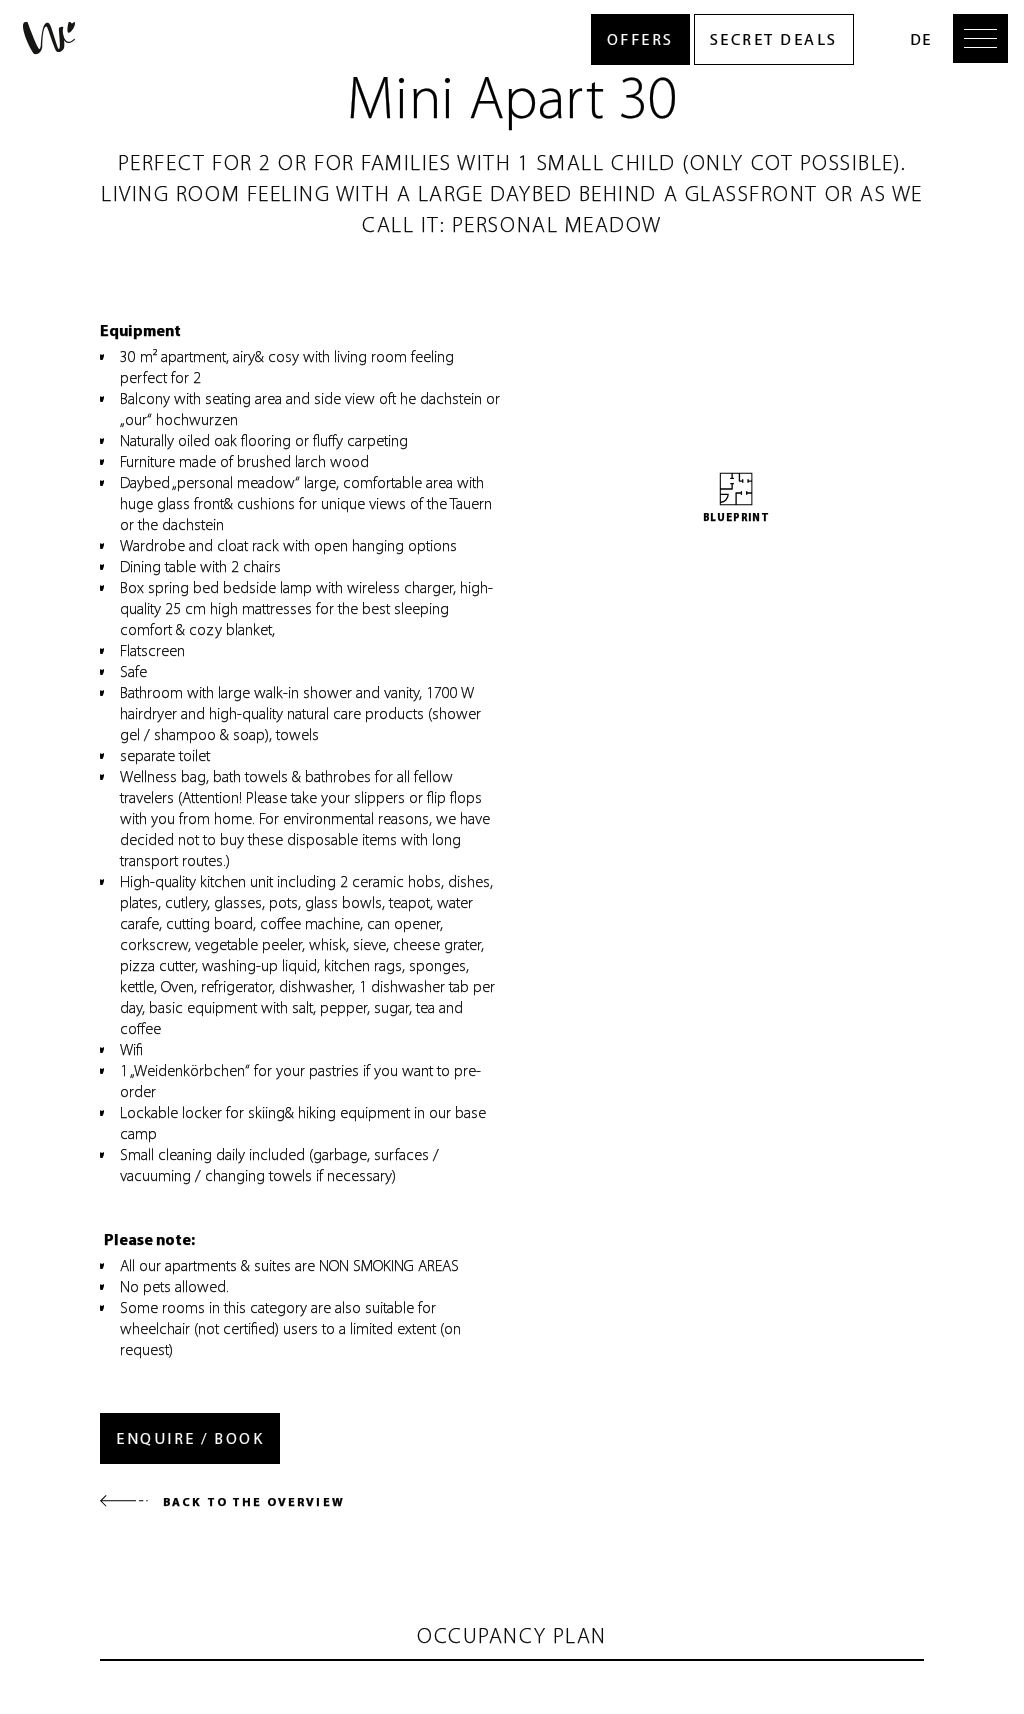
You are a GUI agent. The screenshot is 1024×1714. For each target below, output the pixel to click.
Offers (640, 39)
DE (920, 39)
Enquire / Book (190, 1438)
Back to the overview (222, 1501)
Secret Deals (774, 39)
